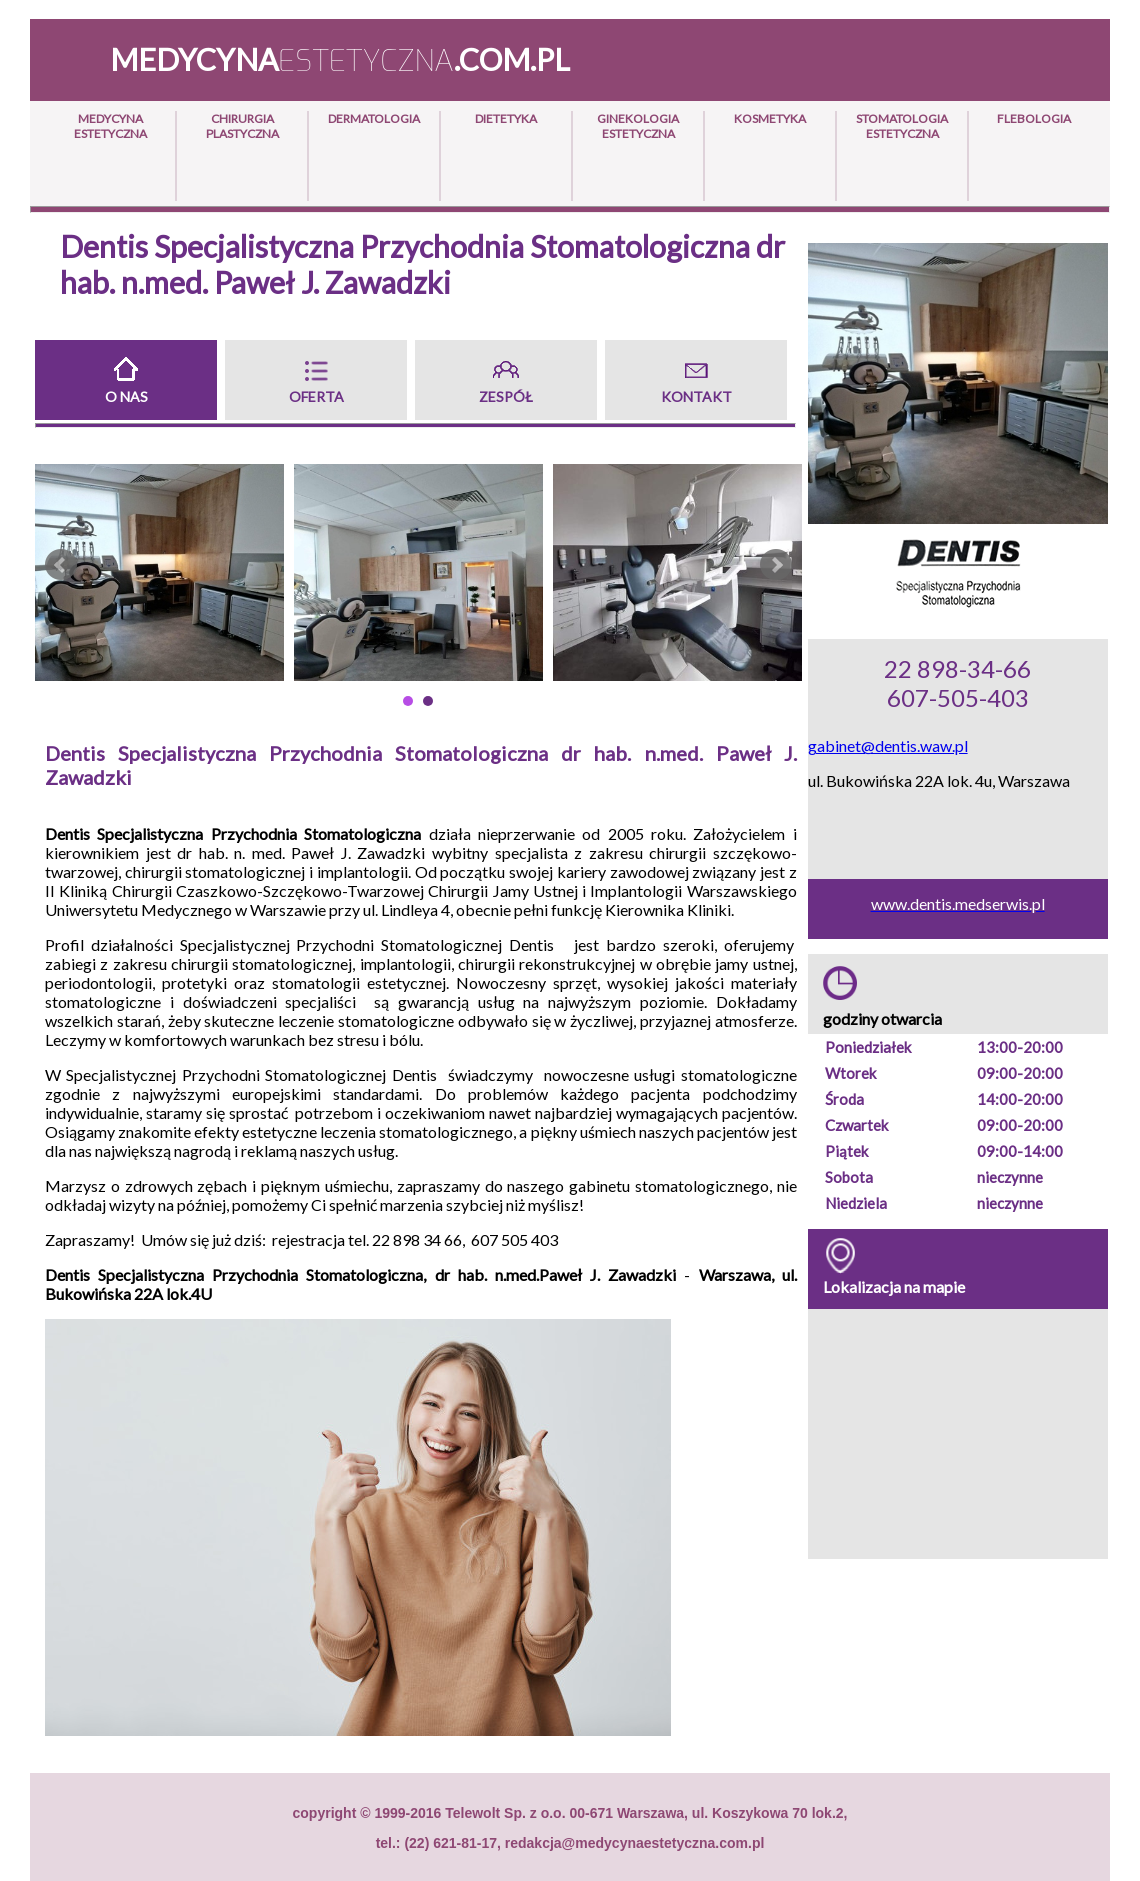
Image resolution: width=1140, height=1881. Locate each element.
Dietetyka (506, 118)
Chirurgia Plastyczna (242, 126)
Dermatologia (374, 118)
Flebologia (1034, 118)
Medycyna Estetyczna (110, 126)
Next (776, 565)
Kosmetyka (770, 118)
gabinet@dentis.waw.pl (888, 745)
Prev (61, 565)
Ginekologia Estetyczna (638, 126)
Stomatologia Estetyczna (902, 126)
